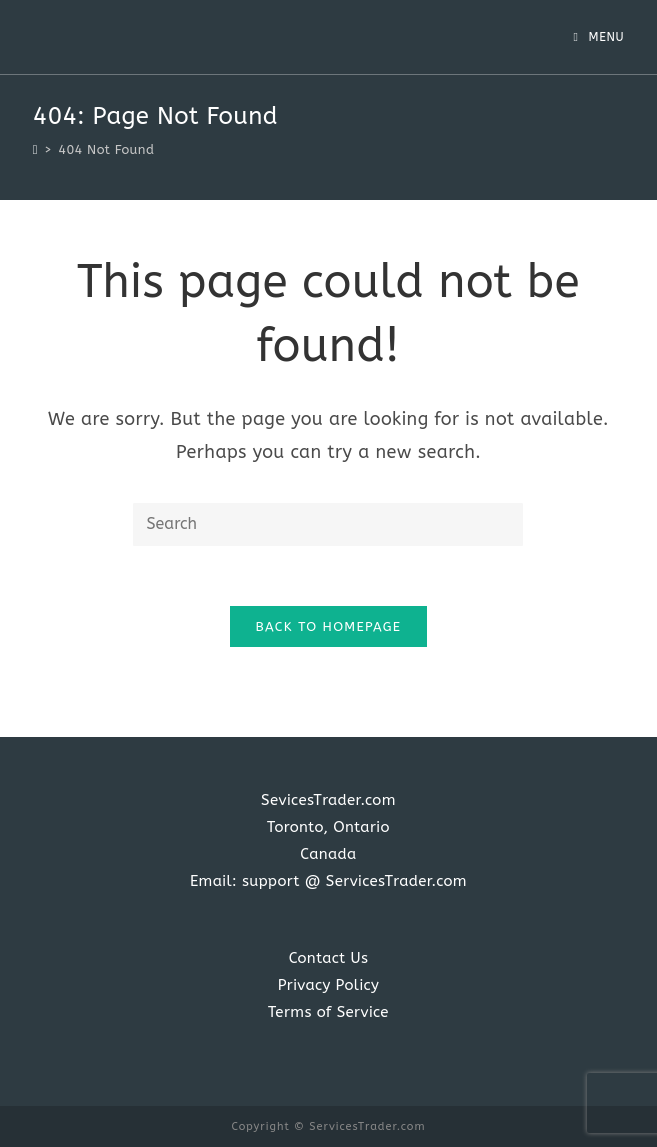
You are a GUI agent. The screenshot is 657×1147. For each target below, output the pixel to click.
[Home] (35, 149)
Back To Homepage (329, 626)
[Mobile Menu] (598, 37)
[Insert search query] (328, 524)
